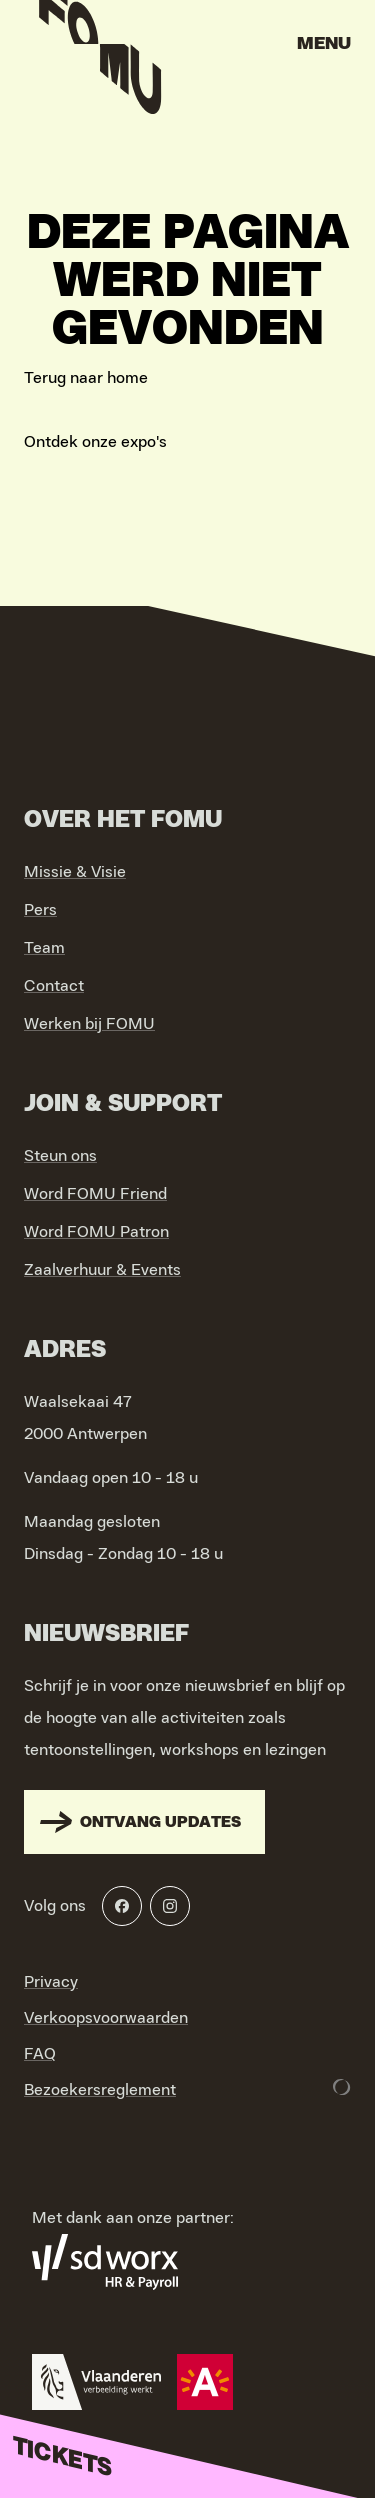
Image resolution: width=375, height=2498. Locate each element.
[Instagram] (170, 1906)
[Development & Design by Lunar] (342, 2087)
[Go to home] (100, 50)
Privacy (51, 1982)
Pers (40, 910)
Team (44, 948)
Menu (324, 44)
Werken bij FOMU (89, 1024)
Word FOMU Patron (96, 1232)
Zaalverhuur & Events (102, 1270)
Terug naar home (86, 378)
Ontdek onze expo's (95, 442)
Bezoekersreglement (100, 2090)
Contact (54, 986)
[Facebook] (122, 1906)
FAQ (40, 2054)
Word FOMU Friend (95, 1194)
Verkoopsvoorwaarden (106, 2018)
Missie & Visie (75, 872)
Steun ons (60, 1156)
